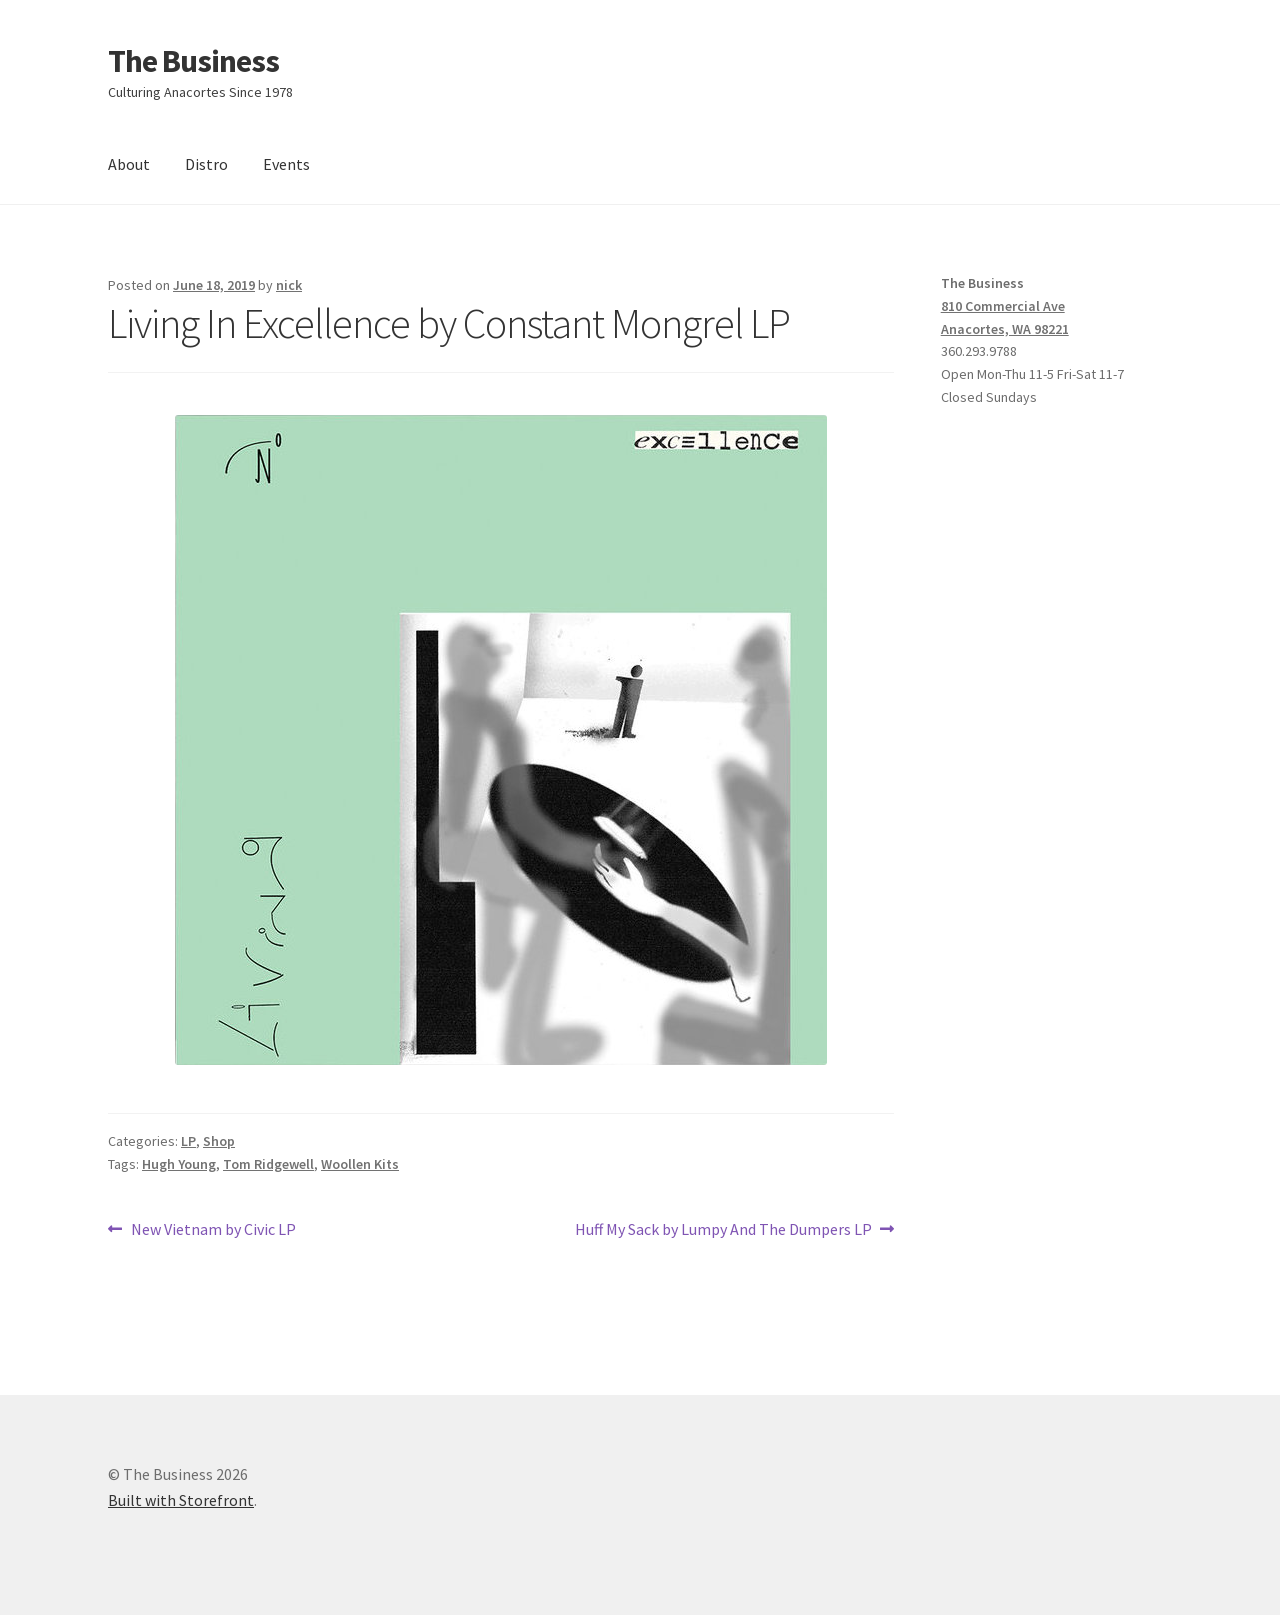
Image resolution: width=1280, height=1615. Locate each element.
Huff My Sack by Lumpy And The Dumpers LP (723, 1230)
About (129, 164)
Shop (219, 1141)
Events (286, 164)
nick (289, 285)
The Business (193, 61)
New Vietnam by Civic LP (213, 1230)
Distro (206, 164)
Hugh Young (179, 1164)
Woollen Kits (360, 1164)
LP (188, 1141)
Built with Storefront (181, 1500)
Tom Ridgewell (268, 1164)
